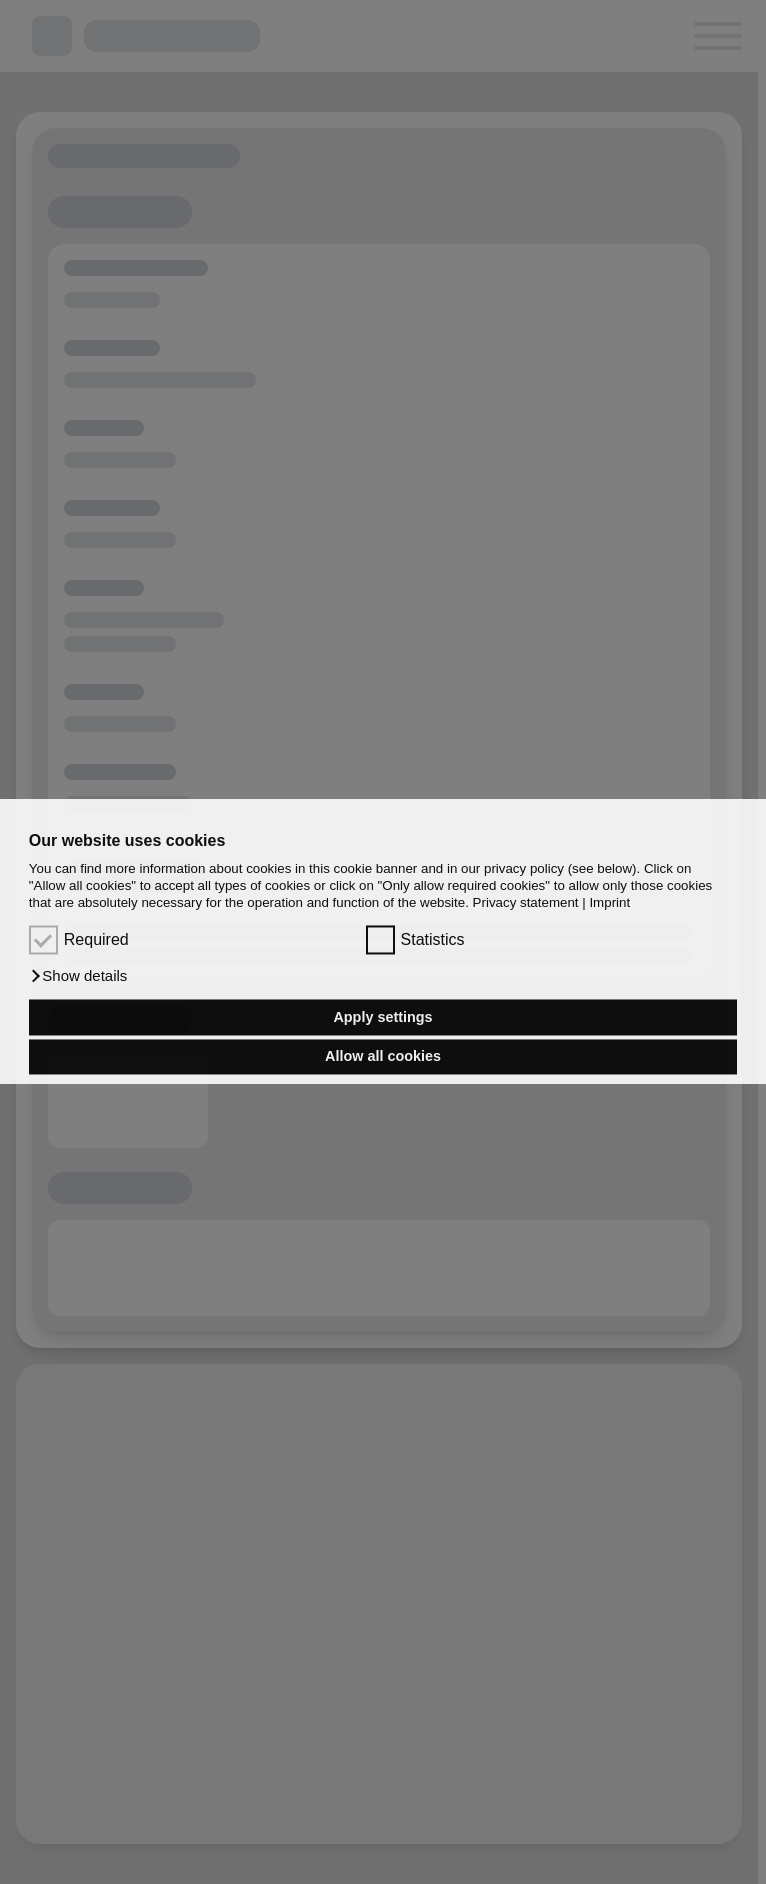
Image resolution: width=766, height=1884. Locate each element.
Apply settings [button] (382, 1017)
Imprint (609, 903)
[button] (78, 977)
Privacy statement (526, 903)
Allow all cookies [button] (383, 1057)
